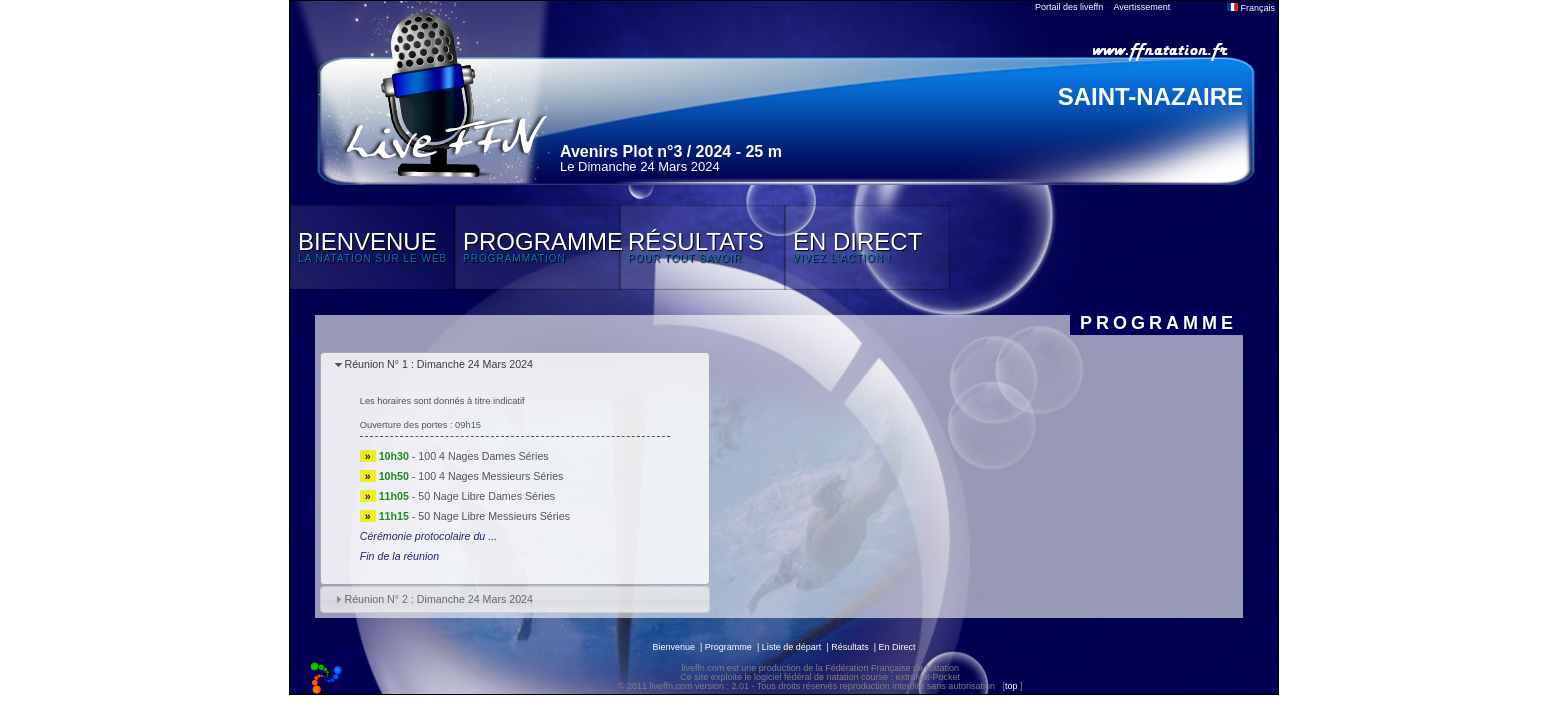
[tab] (515, 365)
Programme (728, 647)
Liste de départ (792, 647)
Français (1251, 8)
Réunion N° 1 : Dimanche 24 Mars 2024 (438, 364)
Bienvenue (673, 647)
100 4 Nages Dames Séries (483, 456)
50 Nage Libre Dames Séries (486, 496)
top (1011, 686)
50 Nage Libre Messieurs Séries (494, 516)
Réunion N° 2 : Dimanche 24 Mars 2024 (438, 599)
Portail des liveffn (1069, 7)
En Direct (897, 647)
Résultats (850, 647)
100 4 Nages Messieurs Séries (490, 476)
